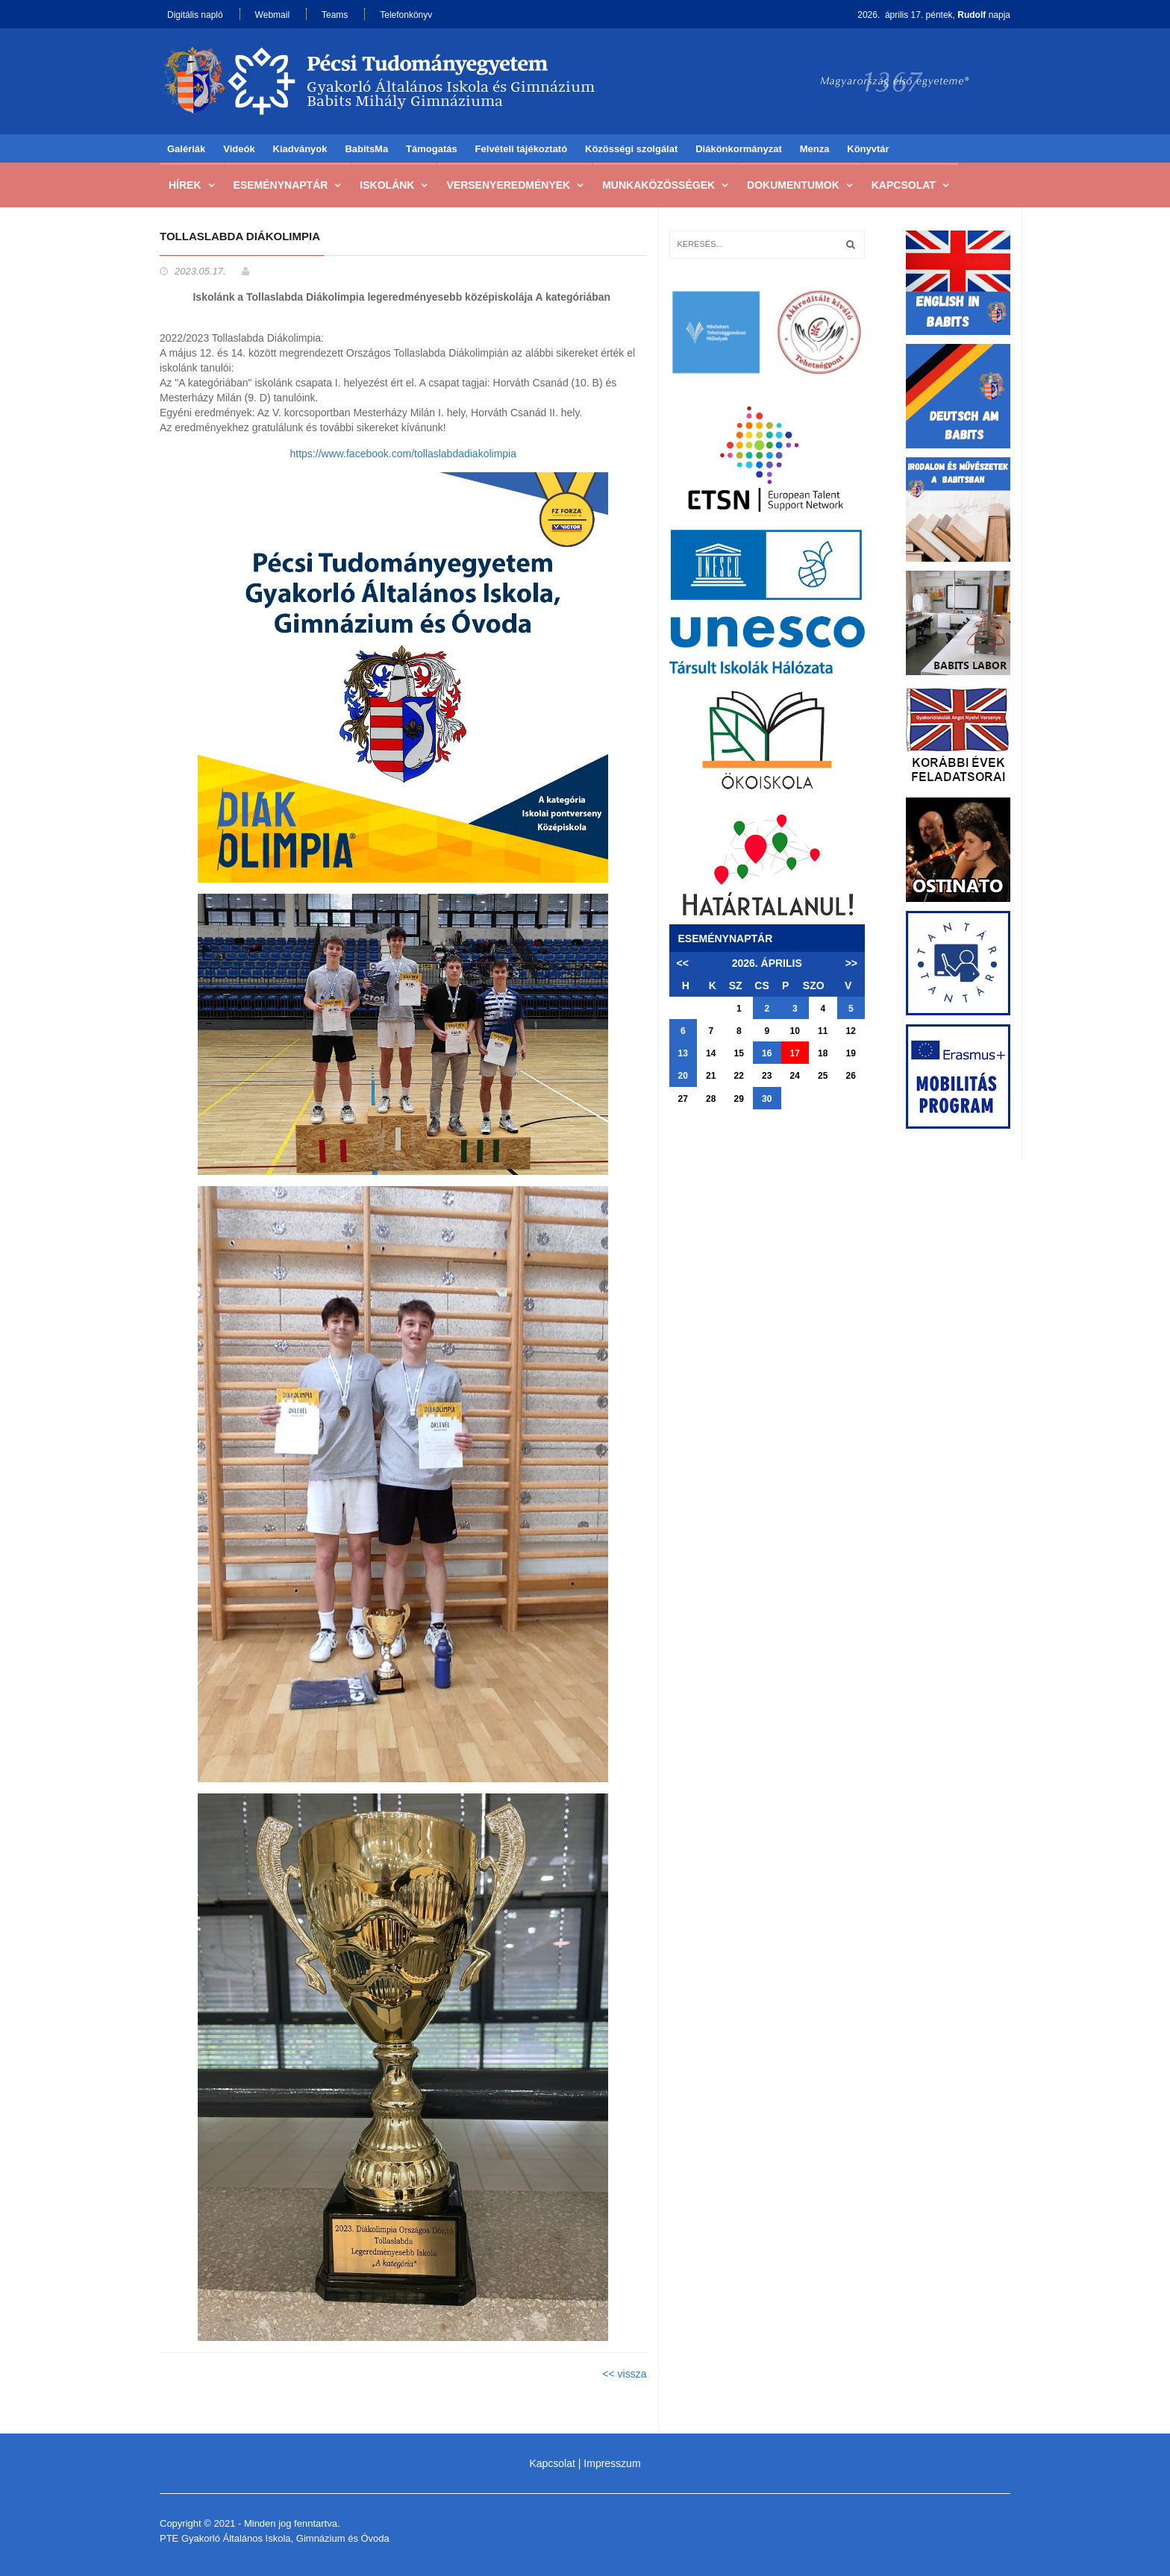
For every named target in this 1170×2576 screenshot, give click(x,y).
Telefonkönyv (406, 15)
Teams (335, 15)
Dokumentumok (793, 185)
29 (739, 1099)
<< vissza (624, 2374)
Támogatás (431, 148)
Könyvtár (868, 148)
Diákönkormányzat (738, 148)
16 (767, 1053)
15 (739, 1053)
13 (683, 1053)
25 (823, 1076)
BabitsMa (366, 148)
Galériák (186, 148)
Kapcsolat (904, 185)
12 (851, 1031)
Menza (815, 148)
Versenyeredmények (508, 185)
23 (767, 1076)
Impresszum (612, 2463)
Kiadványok (300, 148)
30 (767, 1099)
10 (795, 1031)
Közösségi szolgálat (631, 148)
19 (851, 1053)
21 (711, 1076)
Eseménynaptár (281, 185)
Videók (238, 148)
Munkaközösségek (658, 185)
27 (683, 1099)
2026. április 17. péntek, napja (933, 15)
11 (823, 1031)
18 (823, 1053)
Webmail (272, 15)
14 (711, 1053)
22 (739, 1076)
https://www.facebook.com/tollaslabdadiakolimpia (403, 454)
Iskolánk (387, 185)
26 (851, 1076)
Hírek (185, 185)
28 (711, 1099)
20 (683, 1076)
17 (795, 1053)
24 (795, 1076)
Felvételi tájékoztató (521, 148)
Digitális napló (195, 15)
